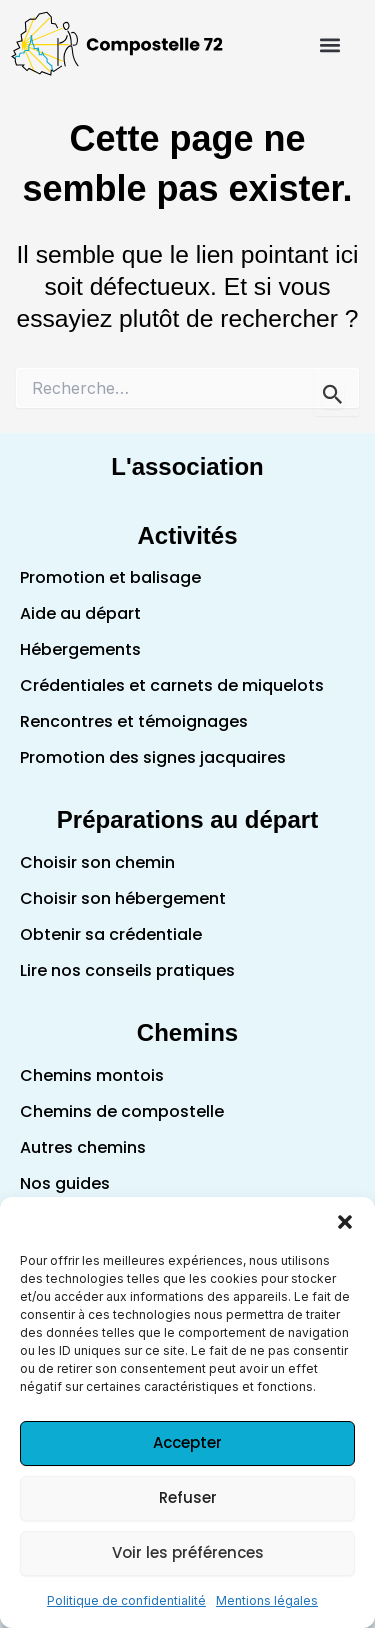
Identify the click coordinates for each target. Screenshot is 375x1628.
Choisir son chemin (97, 862)
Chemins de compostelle (122, 1111)
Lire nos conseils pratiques (127, 970)
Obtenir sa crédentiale (111, 934)
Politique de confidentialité (126, 1600)
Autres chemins (83, 1147)
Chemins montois (92, 1075)
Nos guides (65, 1183)
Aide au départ (80, 613)
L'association (187, 466)
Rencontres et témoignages (134, 721)
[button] (345, 1222)
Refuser (188, 1497)
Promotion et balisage (110, 577)
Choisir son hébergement (123, 898)
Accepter (187, 1442)
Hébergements (80, 649)
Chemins (187, 1032)
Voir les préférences (188, 1552)
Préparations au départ (187, 819)
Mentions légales (267, 1600)
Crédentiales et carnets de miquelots (172, 685)
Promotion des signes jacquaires (153, 757)
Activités (187, 535)
